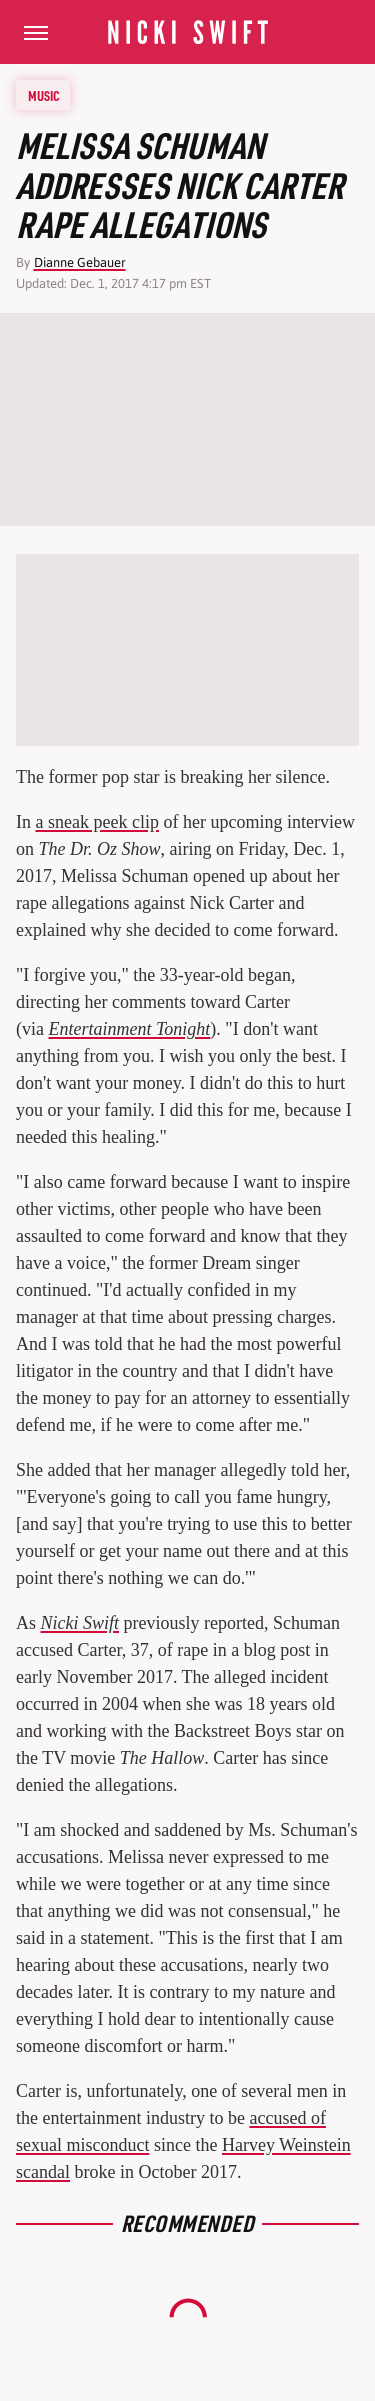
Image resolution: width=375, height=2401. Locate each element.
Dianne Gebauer (80, 262)
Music (44, 95)
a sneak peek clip (97, 822)
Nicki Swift (80, 1623)
